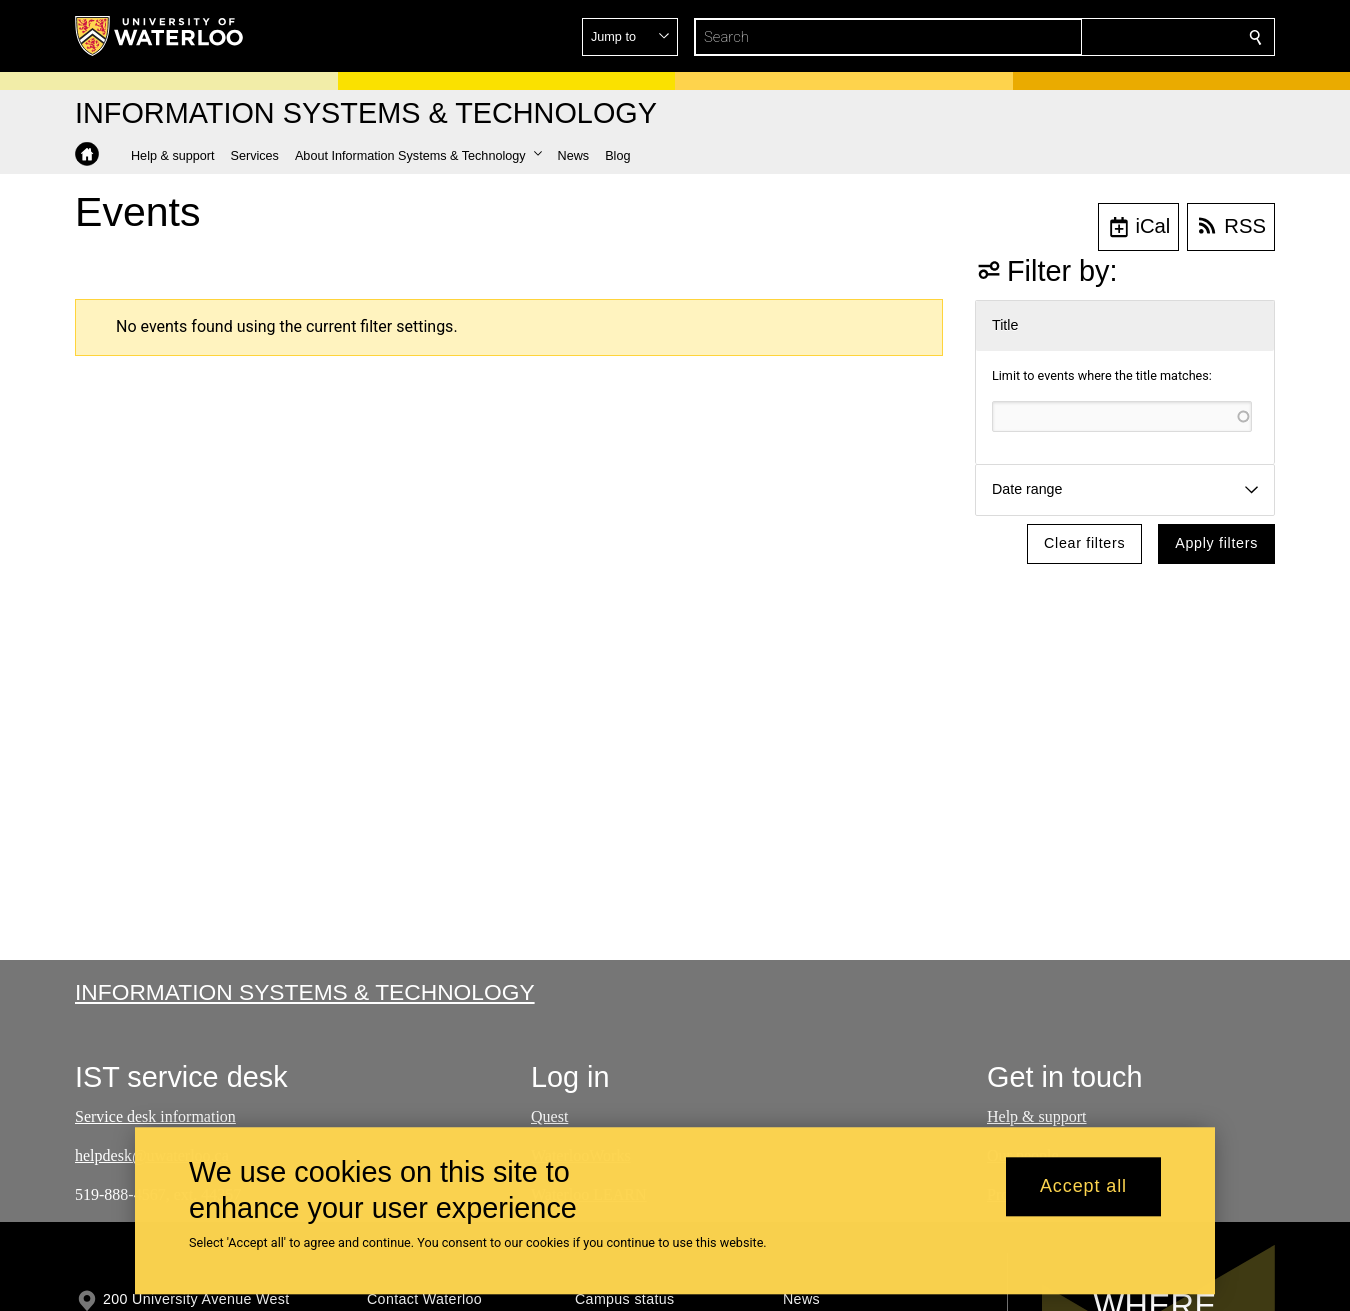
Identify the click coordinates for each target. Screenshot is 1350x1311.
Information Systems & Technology (305, 992)
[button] (1111, 37)
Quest (549, 1116)
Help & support (1037, 1116)
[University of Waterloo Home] (160, 36)
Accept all (1083, 1187)
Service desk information (155, 1116)
